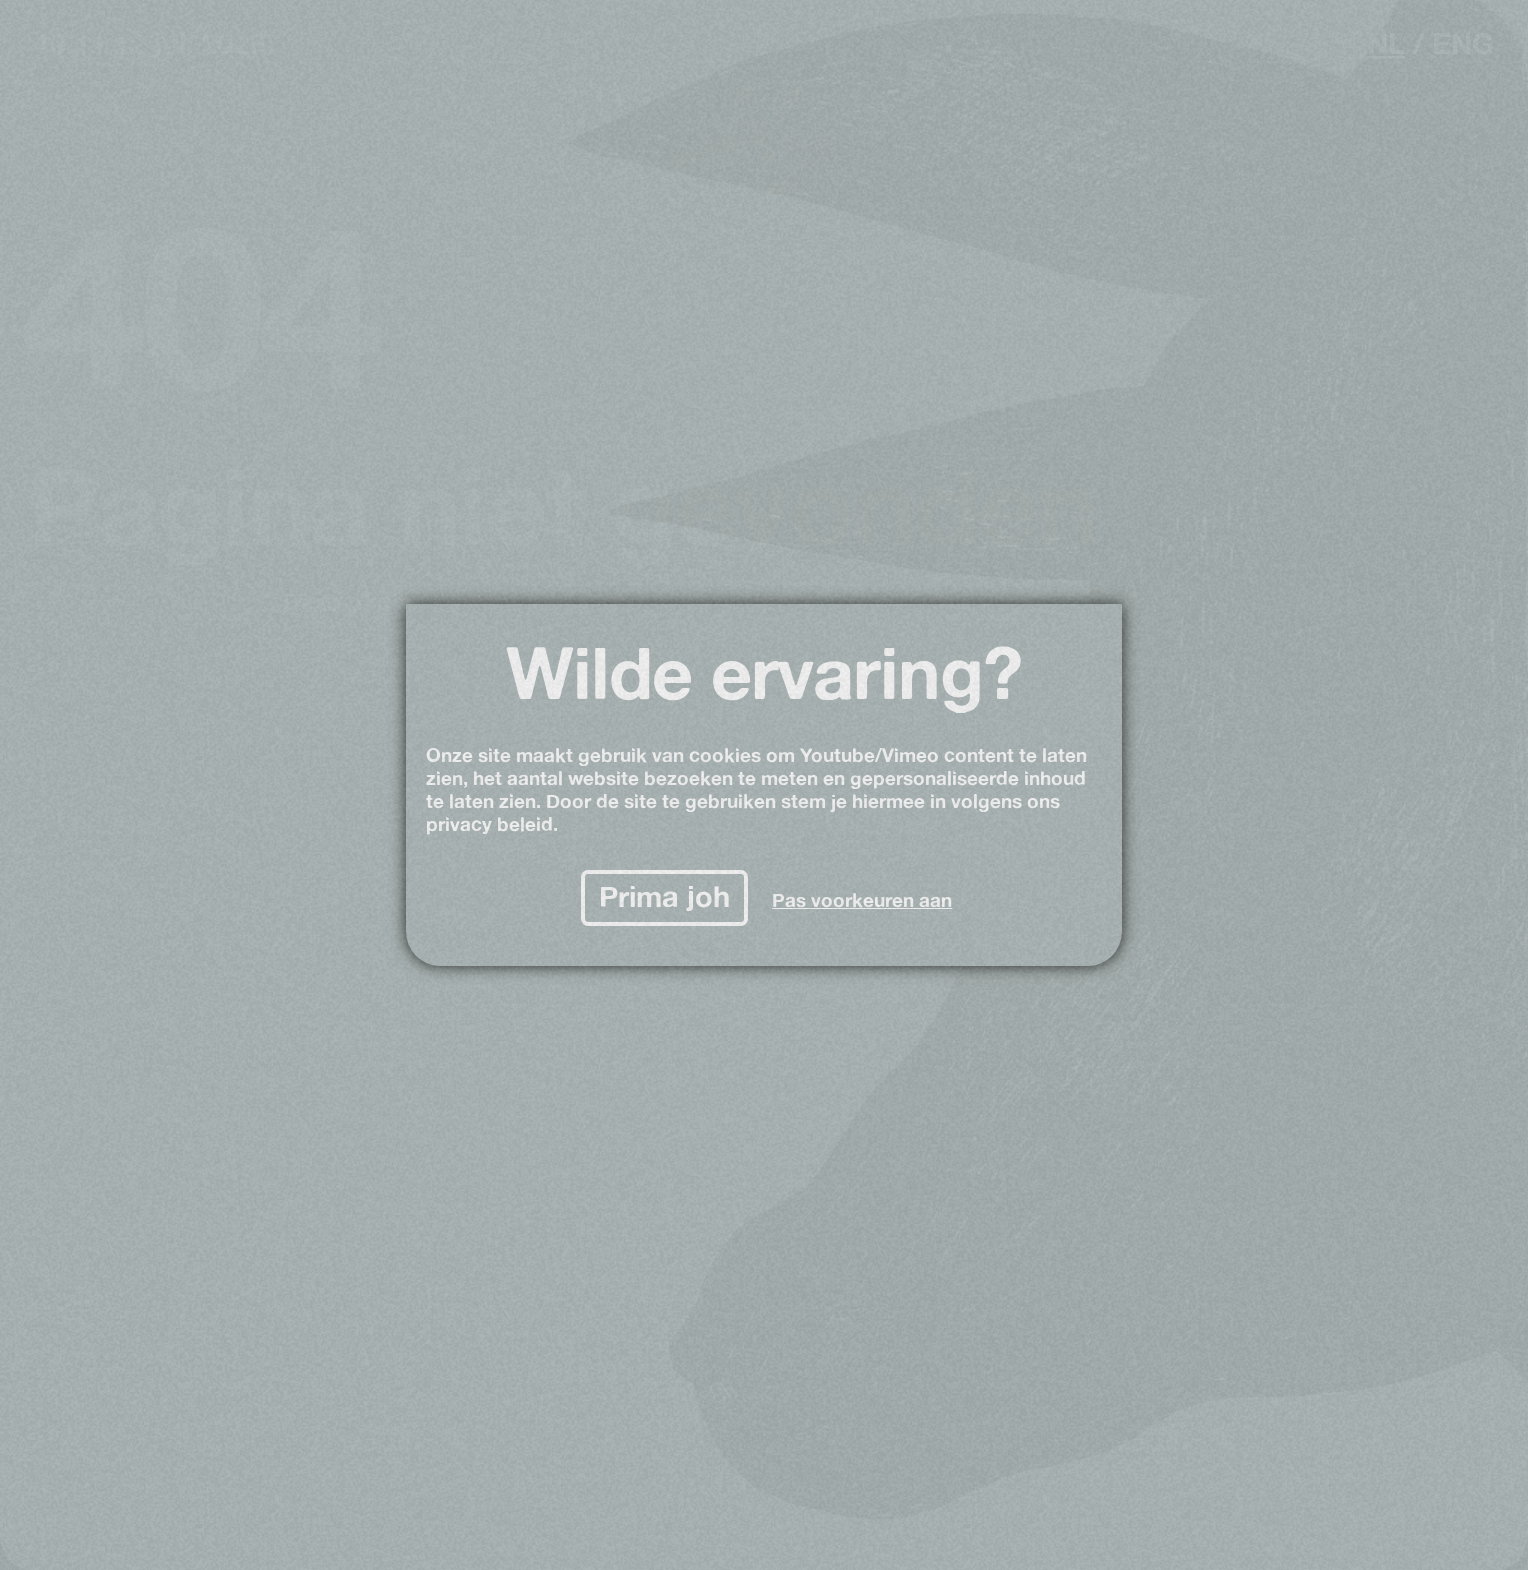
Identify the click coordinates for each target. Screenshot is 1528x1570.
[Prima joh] (665, 898)
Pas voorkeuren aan (862, 900)
